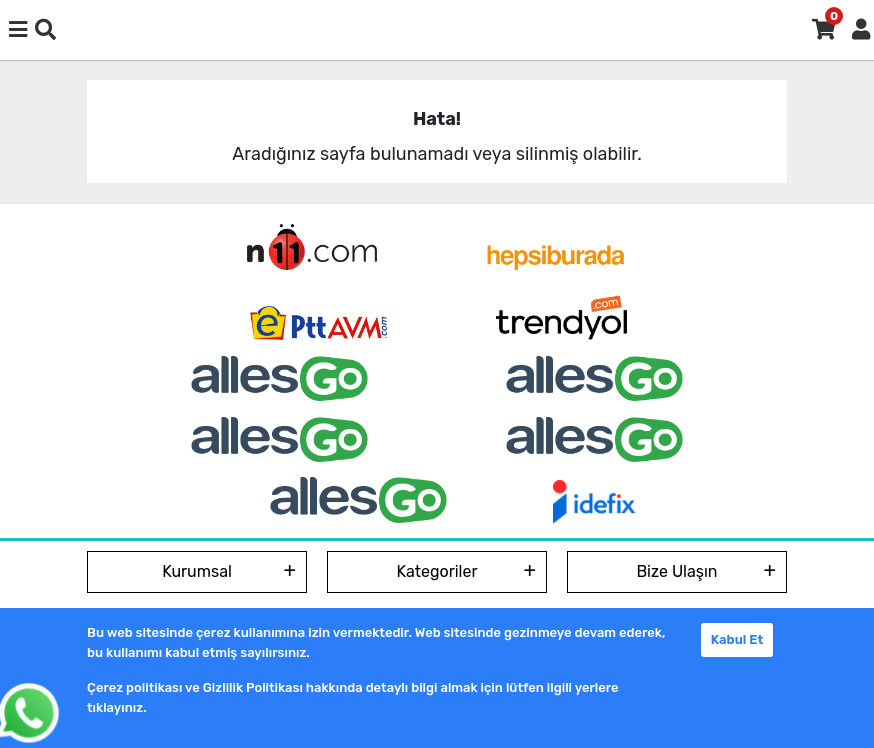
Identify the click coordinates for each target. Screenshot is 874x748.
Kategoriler (436, 571)
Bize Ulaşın (676, 571)
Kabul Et (737, 639)
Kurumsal (197, 571)
